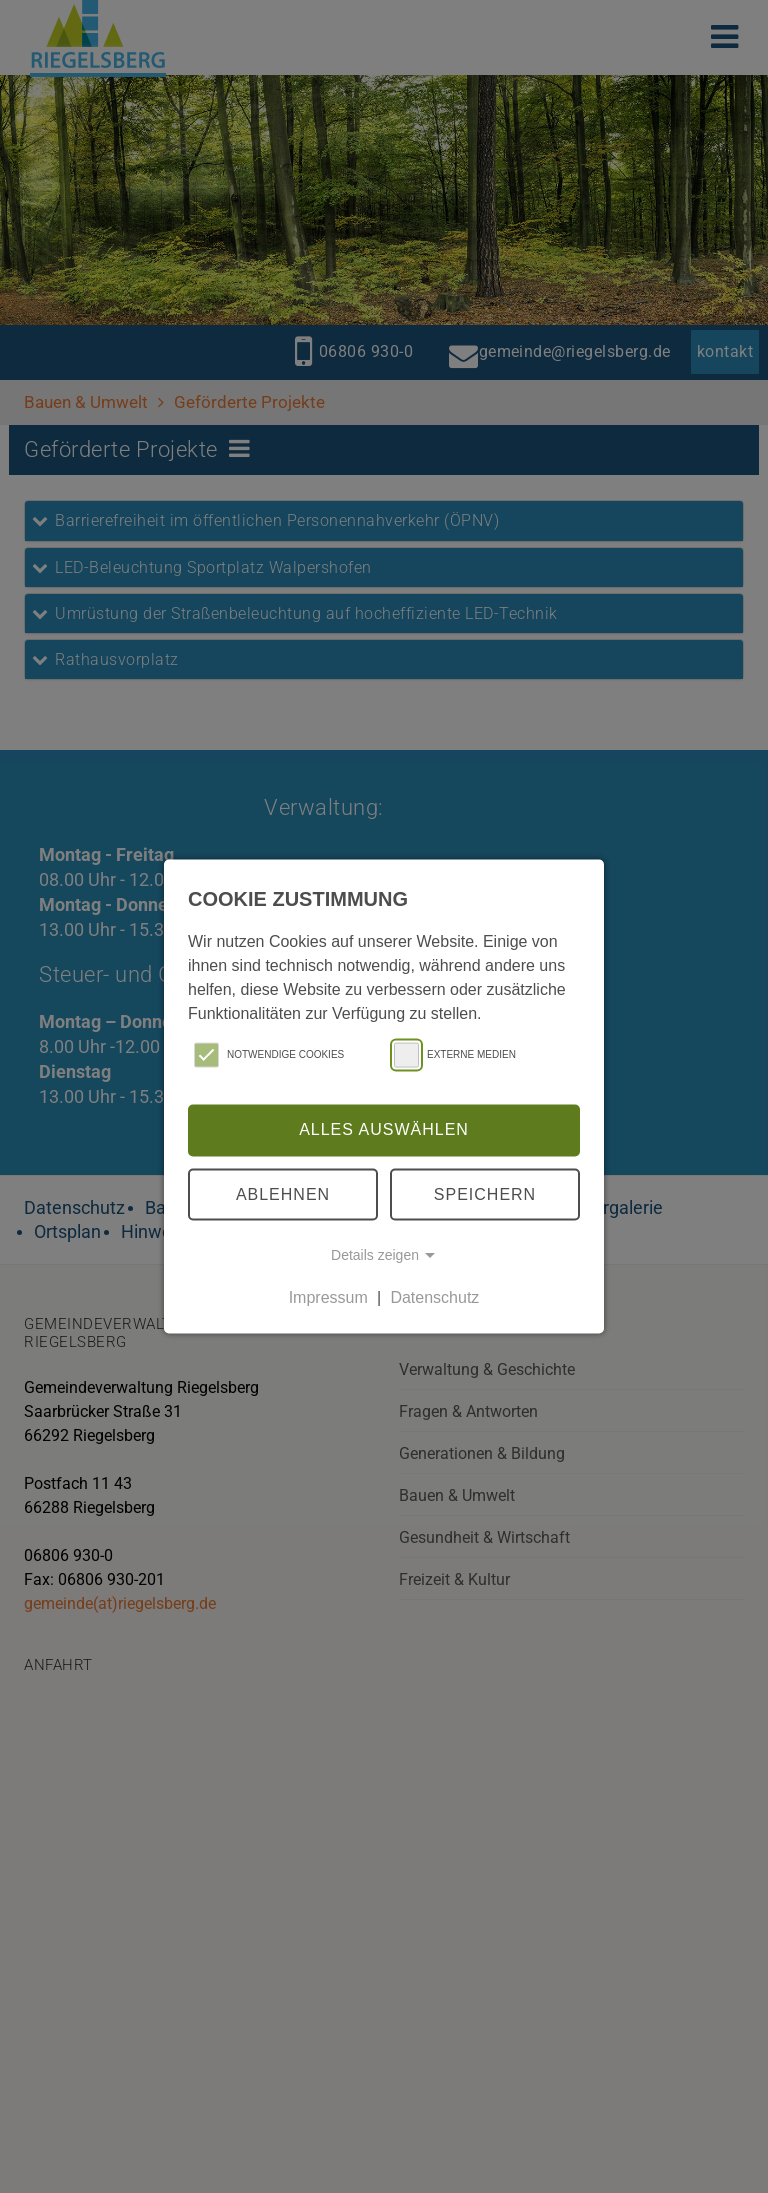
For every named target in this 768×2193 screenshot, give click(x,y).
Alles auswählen (384, 1129)
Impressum (328, 1297)
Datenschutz (434, 1297)
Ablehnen (283, 1193)
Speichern (485, 1193)
